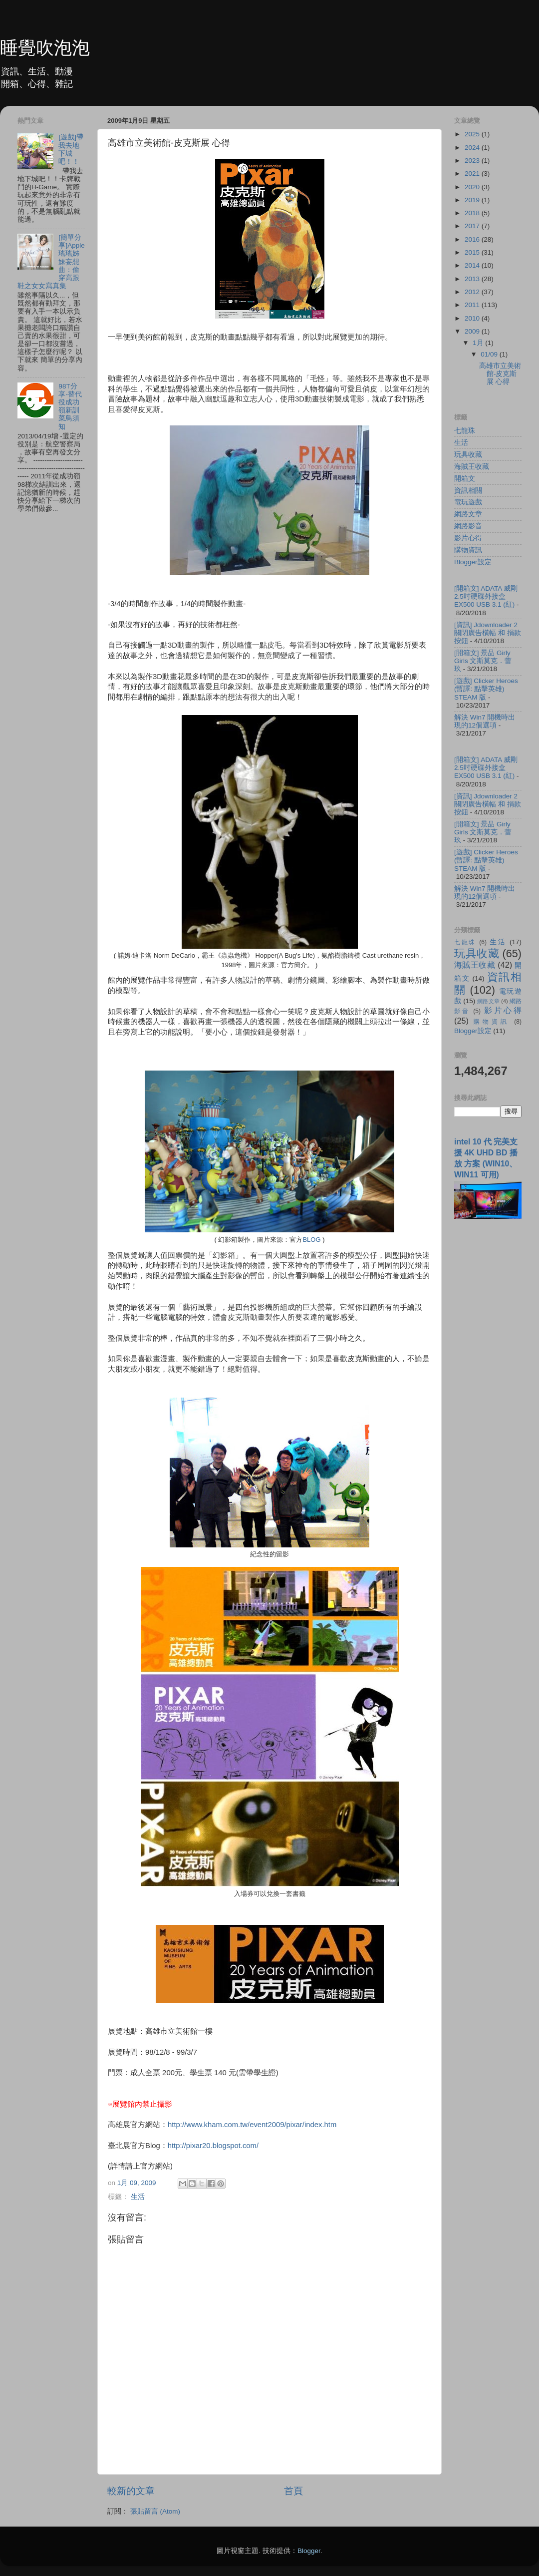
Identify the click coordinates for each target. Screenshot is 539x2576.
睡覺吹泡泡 (45, 47)
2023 (473, 160)
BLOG (311, 1239)
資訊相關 (468, 490)
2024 (473, 147)
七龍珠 (464, 430)
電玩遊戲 (468, 502)
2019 (473, 200)
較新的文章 (131, 2491)
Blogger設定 (473, 562)
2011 (473, 305)
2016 (473, 239)
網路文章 (468, 514)
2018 (473, 213)
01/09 (490, 354)
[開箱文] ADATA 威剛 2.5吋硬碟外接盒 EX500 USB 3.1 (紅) (486, 596)
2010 (473, 318)
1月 (479, 343)
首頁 (293, 2491)
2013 (473, 279)
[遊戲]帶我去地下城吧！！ (70, 149)
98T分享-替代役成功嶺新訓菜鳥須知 (70, 406)
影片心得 (468, 538)
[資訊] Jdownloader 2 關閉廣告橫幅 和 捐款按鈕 (487, 633)
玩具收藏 (468, 454)
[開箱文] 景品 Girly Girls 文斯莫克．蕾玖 (483, 661)
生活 (138, 2197)
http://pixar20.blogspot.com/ (213, 2146)
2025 (473, 134)
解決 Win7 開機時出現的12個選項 (484, 721)
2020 (473, 187)
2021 (473, 173)
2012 (473, 292)
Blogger (308, 2551)
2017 (473, 226)
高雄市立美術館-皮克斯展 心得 (500, 373)
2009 (473, 331)
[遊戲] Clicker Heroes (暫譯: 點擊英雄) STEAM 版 (486, 689)
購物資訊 (468, 550)
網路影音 (468, 526)
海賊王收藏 (471, 466)
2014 (473, 265)
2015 (473, 252)
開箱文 (464, 478)
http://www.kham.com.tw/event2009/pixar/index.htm (252, 2125)
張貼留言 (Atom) (155, 2511)
